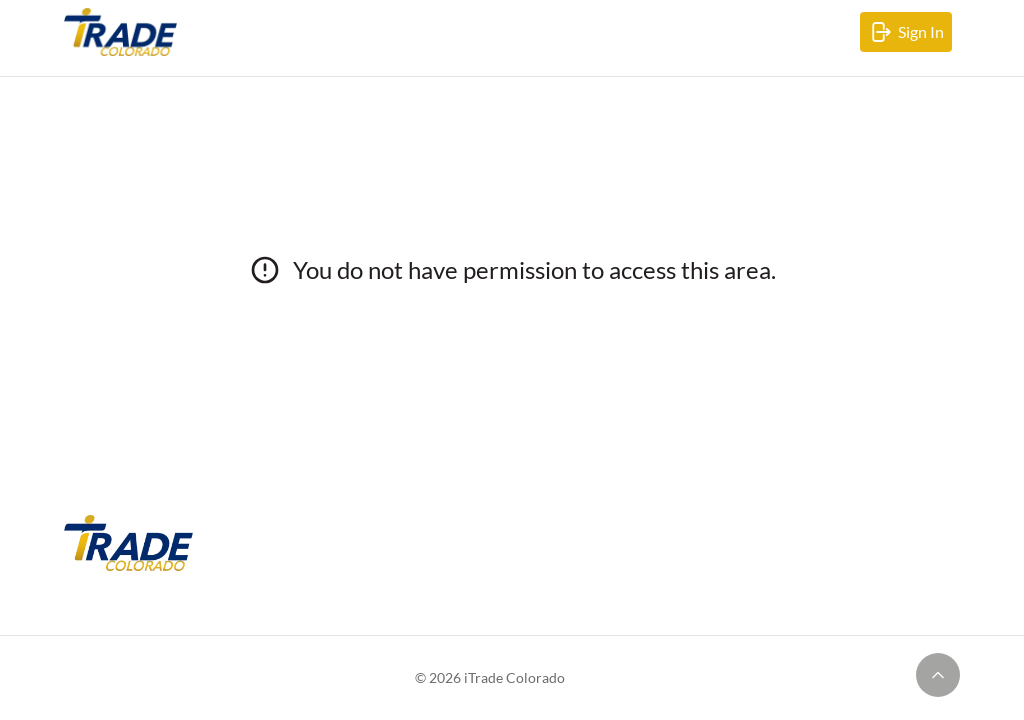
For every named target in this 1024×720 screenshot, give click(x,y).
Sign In (910, 36)
